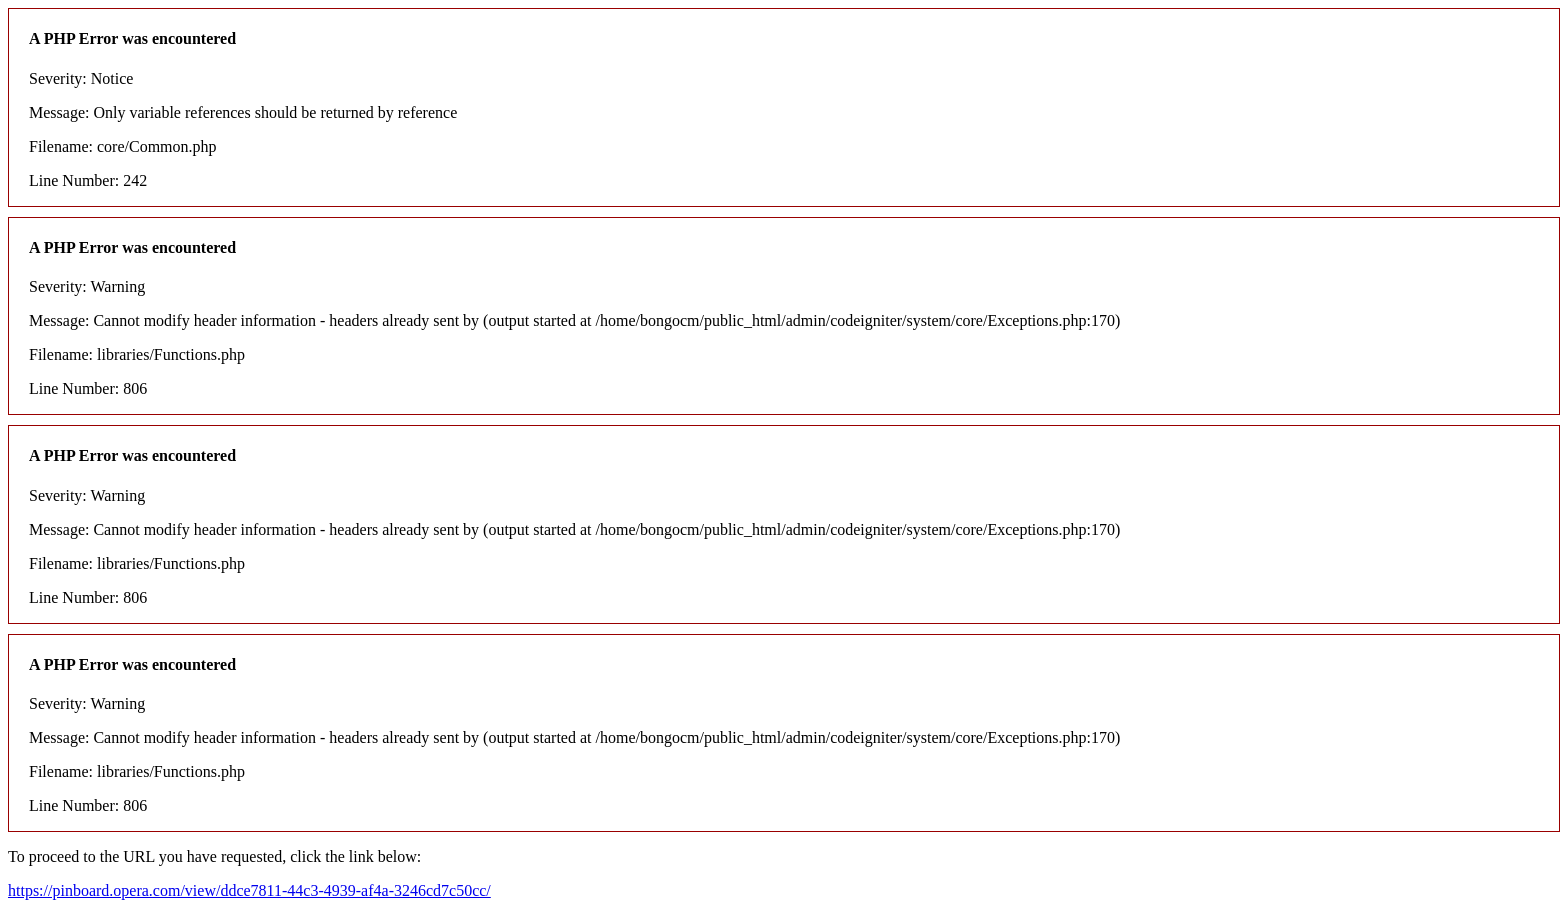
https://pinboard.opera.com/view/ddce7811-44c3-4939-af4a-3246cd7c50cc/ (249, 890)
